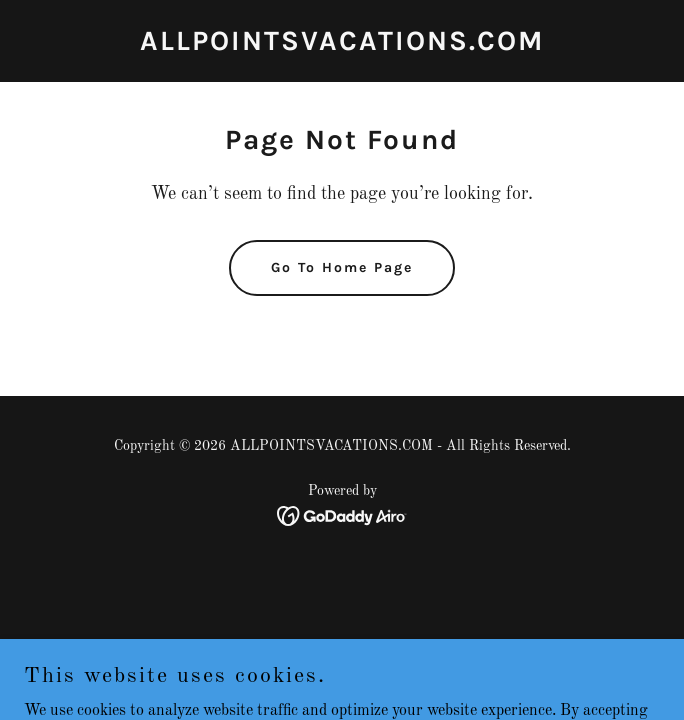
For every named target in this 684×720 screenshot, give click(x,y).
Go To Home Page (342, 267)
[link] (342, 46)
